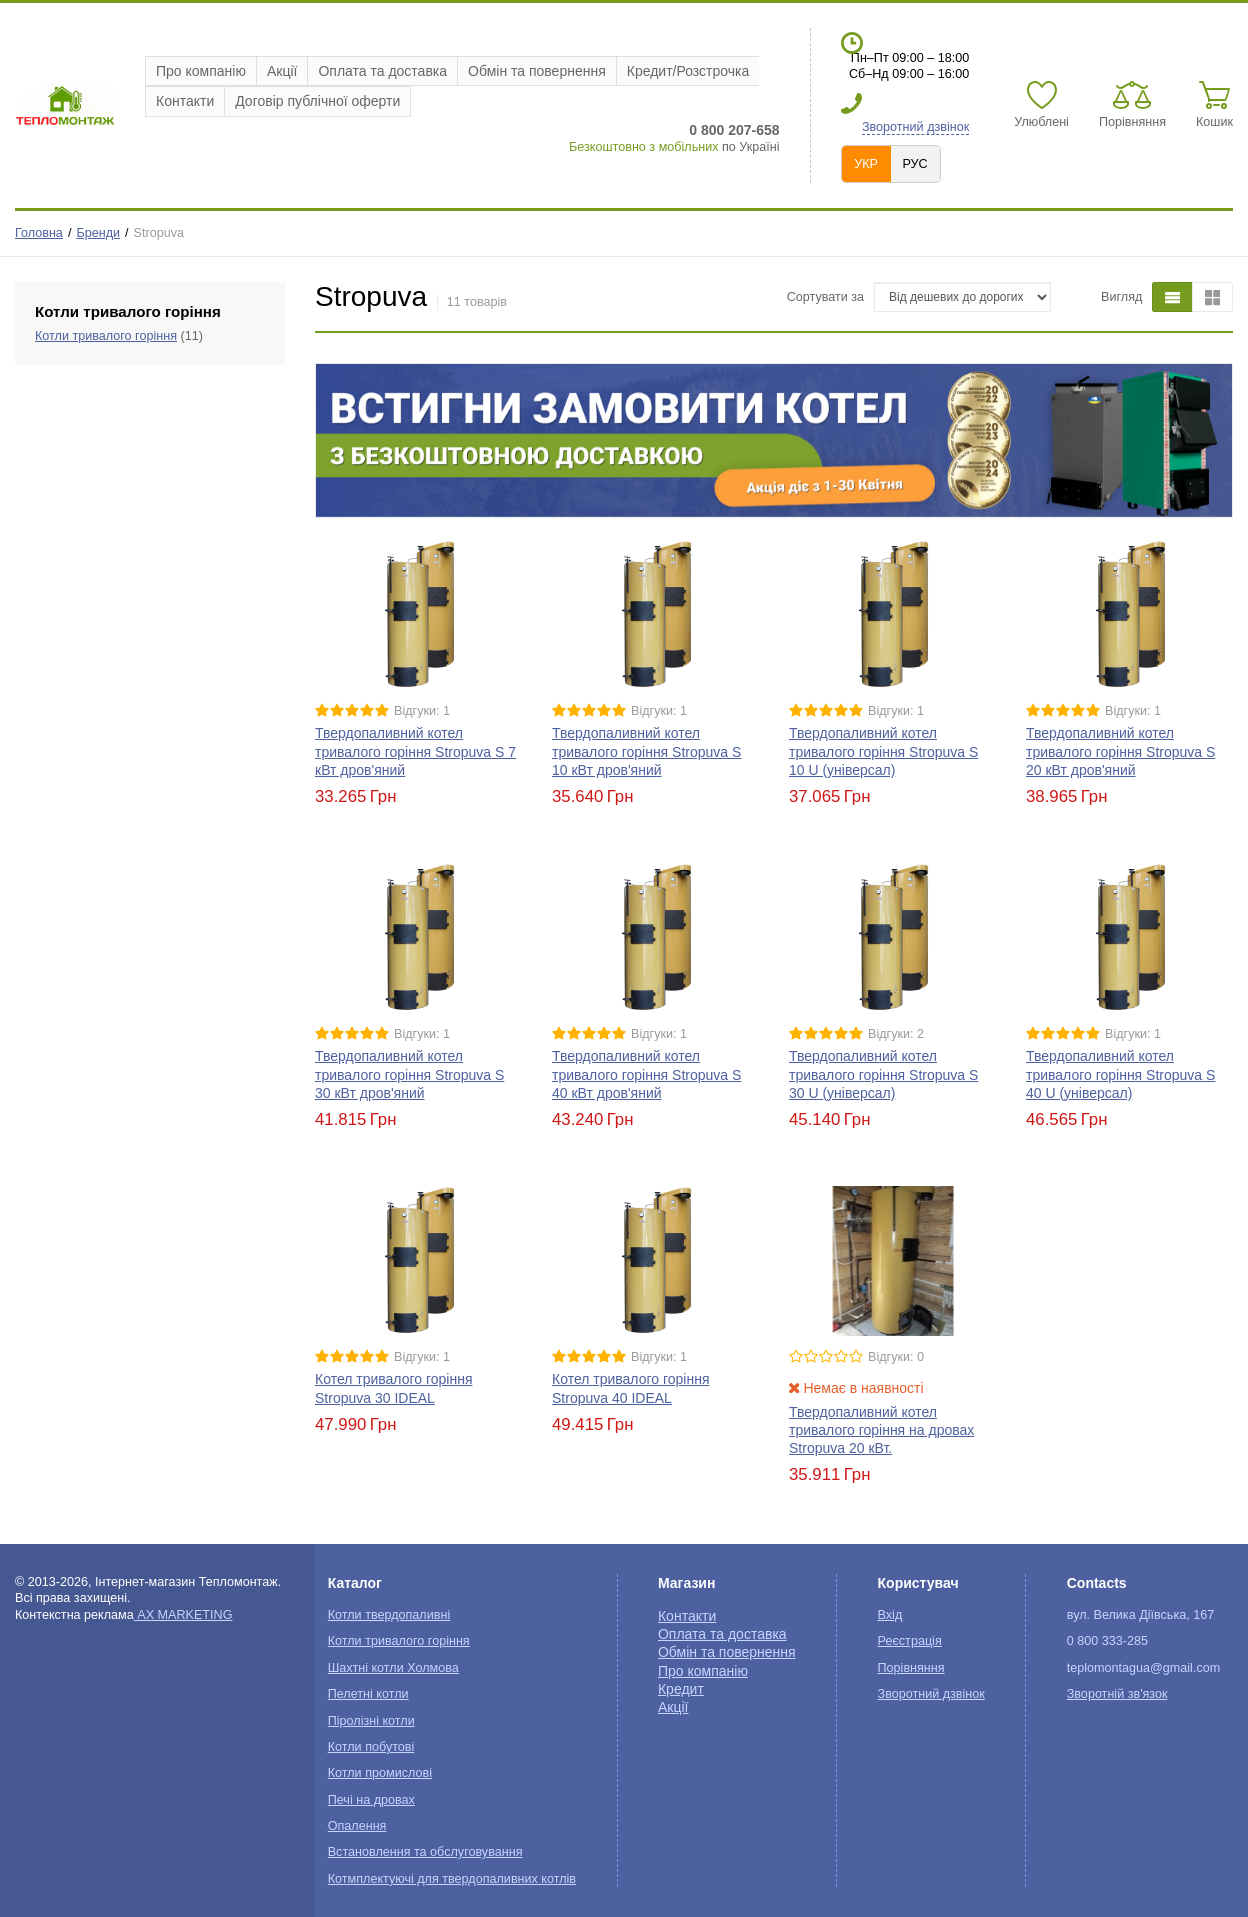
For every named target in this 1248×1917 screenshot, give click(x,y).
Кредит (681, 1689)
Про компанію (201, 71)
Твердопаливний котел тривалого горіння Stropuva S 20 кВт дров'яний (1120, 751)
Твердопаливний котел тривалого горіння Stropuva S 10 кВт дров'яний (646, 751)
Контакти (185, 101)
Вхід (890, 1615)
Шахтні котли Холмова (393, 1668)
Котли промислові (380, 1773)
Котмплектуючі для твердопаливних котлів (452, 1879)
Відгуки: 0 (896, 1357)
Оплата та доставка (382, 71)
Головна (39, 233)
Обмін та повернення (537, 71)
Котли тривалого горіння (106, 336)
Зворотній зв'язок (1117, 1694)
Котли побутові (371, 1747)
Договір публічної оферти (317, 101)
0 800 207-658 (734, 130)
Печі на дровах (371, 1800)
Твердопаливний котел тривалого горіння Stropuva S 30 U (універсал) (883, 1074)
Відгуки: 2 (896, 1034)
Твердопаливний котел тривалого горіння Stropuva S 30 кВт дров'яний (409, 1074)
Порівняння (911, 1668)
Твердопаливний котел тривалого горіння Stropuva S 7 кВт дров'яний (415, 751)
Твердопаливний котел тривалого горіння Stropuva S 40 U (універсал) (1120, 1074)
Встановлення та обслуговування (425, 1852)
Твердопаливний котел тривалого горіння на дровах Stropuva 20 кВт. (881, 1430)
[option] (774, 440)
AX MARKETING (183, 1615)
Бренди (98, 233)
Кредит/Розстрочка (688, 71)
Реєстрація (910, 1641)
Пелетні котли (368, 1694)
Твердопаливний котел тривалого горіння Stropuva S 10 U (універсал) (883, 751)
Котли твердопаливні (389, 1615)
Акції (282, 71)
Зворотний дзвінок (915, 127)
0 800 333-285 (1107, 1641)
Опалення (357, 1826)
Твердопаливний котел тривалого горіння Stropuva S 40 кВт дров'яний (646, 1074)
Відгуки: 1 (422, 711)
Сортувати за (825, 297)
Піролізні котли (371, 1721)
